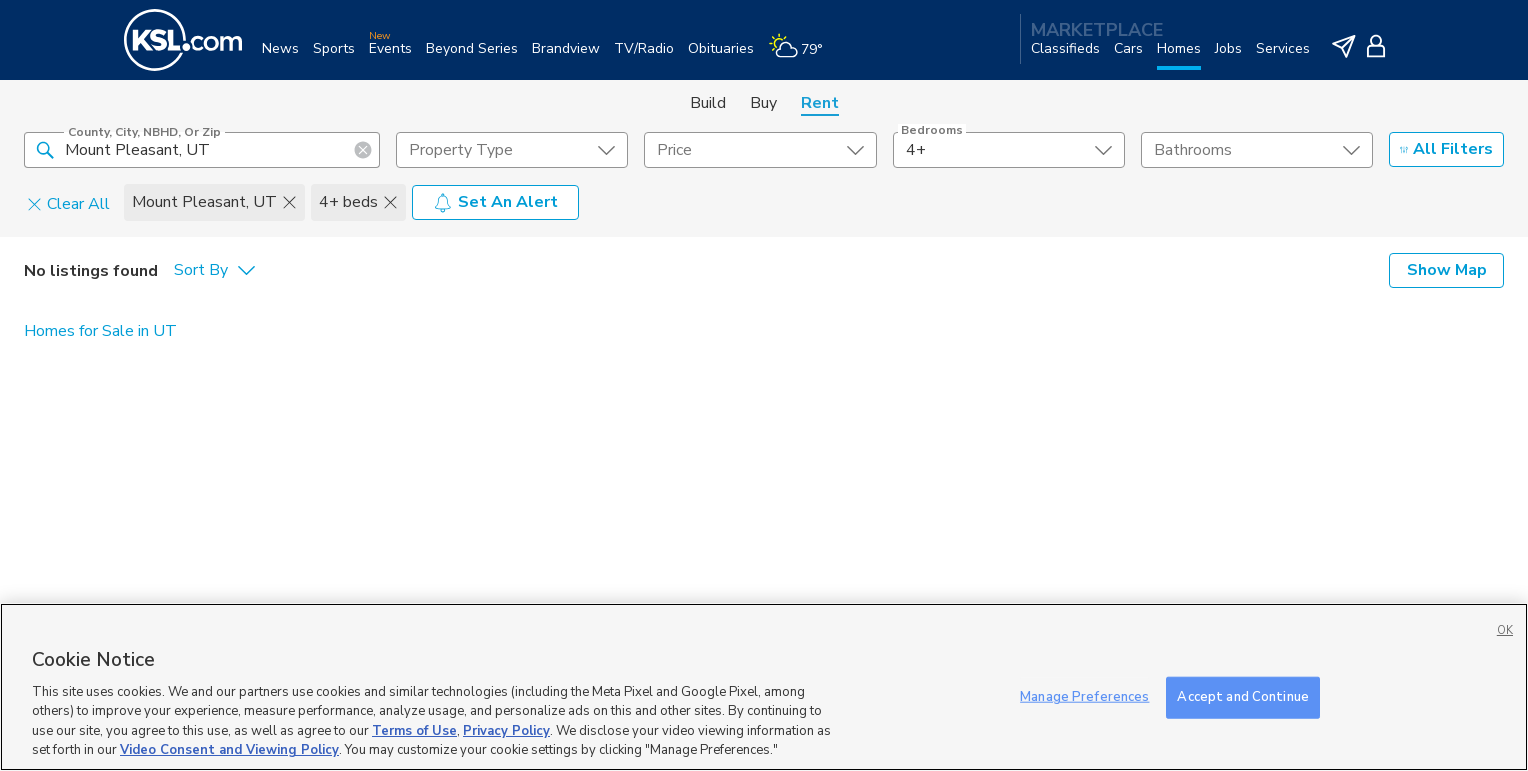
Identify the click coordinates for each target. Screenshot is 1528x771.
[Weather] (802, 56)
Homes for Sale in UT (100, 331)
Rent (820, 103)
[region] (764, 687)
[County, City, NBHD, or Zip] (202, 150)
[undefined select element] (512, 150)
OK (1505, 630)
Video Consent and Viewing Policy (229, 750)
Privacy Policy (506, 731)
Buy (763, 103)
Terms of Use (414, 731)
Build (708, 103)
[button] (45, 149)
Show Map (1447, 270)
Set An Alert (495, 202)
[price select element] (760, 150)
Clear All (68, 203)
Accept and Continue (1242, 697)
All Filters (1446, 149)
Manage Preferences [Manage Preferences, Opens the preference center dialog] (1084, 697)
